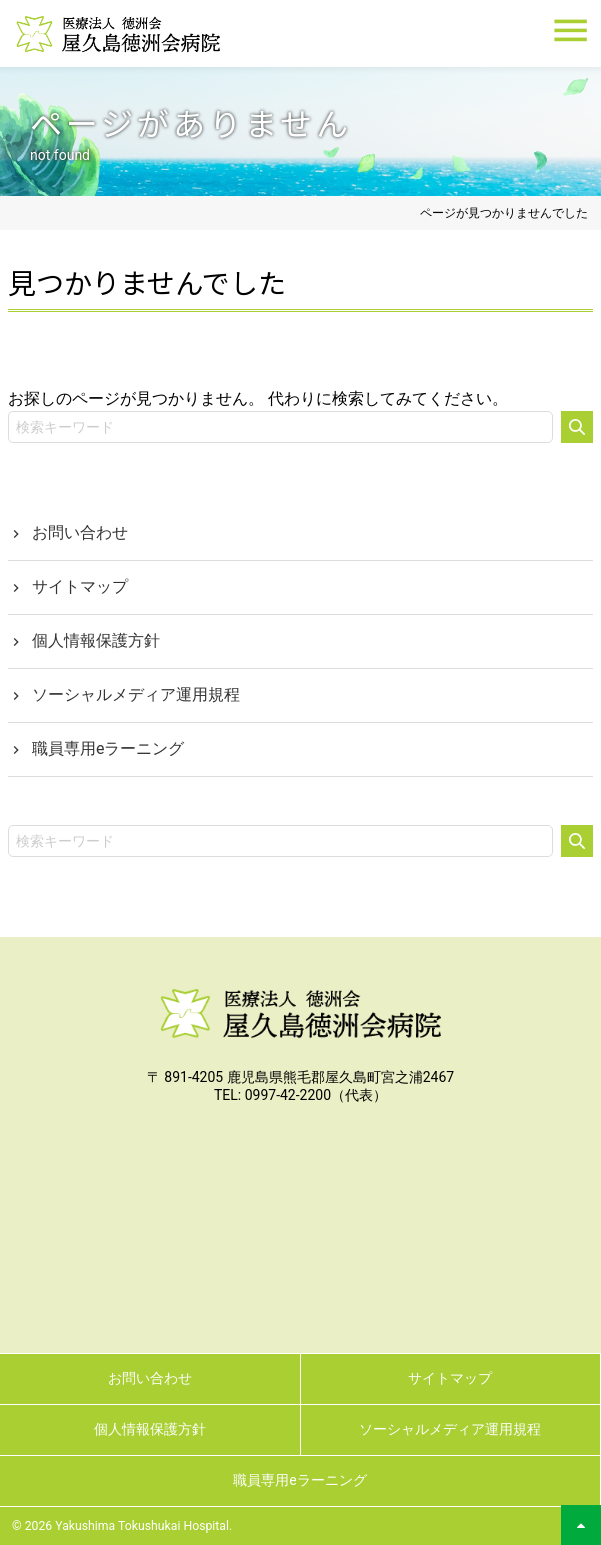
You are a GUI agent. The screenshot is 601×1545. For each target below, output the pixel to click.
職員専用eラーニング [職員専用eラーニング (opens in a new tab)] (108, 748)
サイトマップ (80, 586)
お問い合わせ (80, 532)
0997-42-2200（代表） (316, 1095)
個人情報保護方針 (96, 640)
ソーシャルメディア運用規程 (136, 694)
